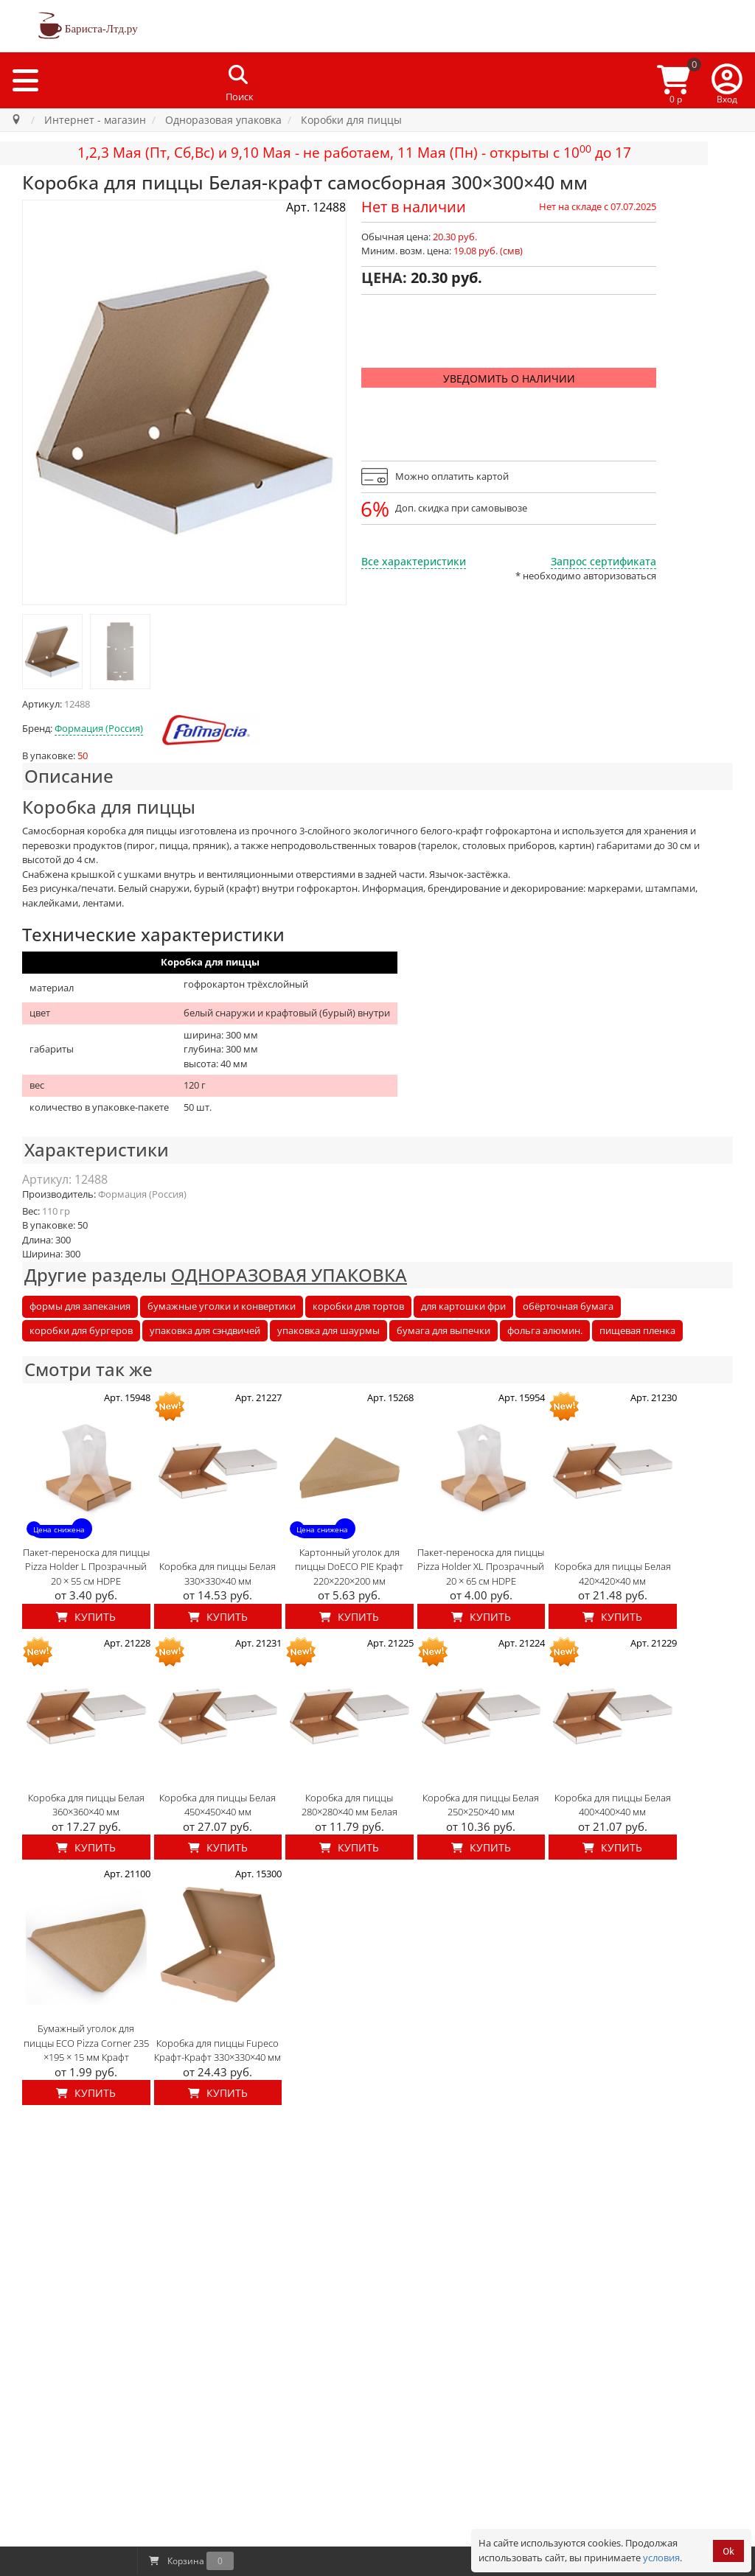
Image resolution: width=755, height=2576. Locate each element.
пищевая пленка (637, 1330)
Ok (728, 2551)
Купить (86, 1617)
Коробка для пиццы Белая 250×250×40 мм (480, 1805)
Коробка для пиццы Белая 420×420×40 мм (612, 1574)
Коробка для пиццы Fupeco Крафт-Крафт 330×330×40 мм (217, 2050)
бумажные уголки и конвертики (221, 1306)
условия (661, 2557)
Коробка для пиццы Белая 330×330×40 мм (217, 1574)
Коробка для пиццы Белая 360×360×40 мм (86, 1805)
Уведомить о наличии (509, 378)
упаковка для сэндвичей (205, 1330)
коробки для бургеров (81, 1330)
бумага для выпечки (443, 1330)
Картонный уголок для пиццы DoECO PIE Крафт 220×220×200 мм (349, 1567)
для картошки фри (463, 1306)
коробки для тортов (358, 1306)
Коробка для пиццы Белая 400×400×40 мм (612, 1805)
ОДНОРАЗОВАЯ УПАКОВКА (289, 1275)
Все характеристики (413, 561)
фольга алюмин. (544, 1330)
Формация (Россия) (99, 728)
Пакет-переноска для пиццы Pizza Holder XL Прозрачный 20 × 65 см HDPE (480, 1567)
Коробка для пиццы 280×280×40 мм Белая (349, 1805)
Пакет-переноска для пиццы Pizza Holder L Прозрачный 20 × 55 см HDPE (86, 1567)
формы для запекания (80, 1306)
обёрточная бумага (568, 1306)
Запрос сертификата (603, 561)
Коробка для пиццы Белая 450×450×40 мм (217, 1805)
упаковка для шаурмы (328, 1330)
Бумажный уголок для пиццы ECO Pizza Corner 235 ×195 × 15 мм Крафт (86, 2043)
